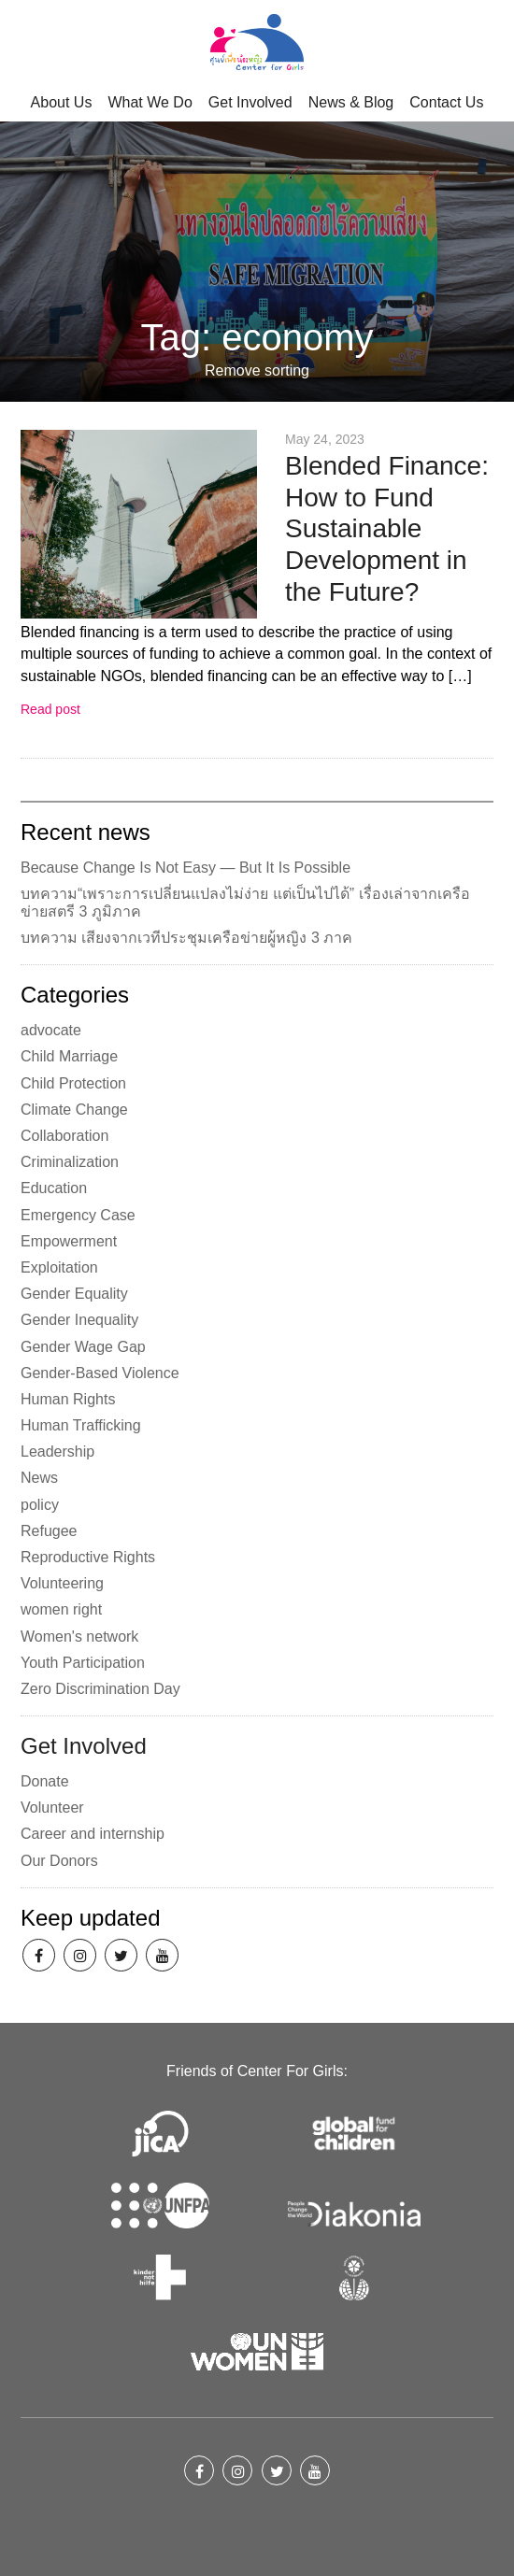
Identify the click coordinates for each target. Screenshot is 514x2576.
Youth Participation (83, 1663)
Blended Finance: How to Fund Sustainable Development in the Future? (387, 528)
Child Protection (73, 1083)
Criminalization (70, 1162)
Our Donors (59, 1861)
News (39, 1478)
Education (54, 1188)
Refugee (49, 1531)
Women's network (79, 1636)
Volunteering (62, 1583)
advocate (51, 1030)
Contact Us (446, 102)
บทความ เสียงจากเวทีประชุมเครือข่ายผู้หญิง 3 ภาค (186, 938)
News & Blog (351, 102)
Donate (45, 1781)
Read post (50, 709)
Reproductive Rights (88, 1557)
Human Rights (68, 1399)
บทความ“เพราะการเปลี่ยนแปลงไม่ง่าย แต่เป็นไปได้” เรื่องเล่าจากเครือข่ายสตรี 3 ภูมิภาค (245, 902)
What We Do (149, 102)
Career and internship (92, 1834)
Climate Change (74, 1109)
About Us (62, 102)
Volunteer (52, 1807)
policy (40, 1505)
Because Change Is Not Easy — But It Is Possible (185, 867)
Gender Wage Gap (83, 1347)
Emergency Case (78, 1215)
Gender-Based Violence (100, 1373)
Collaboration (64, 1136)
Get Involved (250, 102)
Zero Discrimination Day (100, 1689)
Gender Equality (74, 1294)
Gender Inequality (79, 1320)
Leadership (57, 1451)
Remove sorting (257, 370)
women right (61, 1609)
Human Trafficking (81, 1425)
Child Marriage (69, 1056)
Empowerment (69, 1241)
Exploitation (59, 1267)
